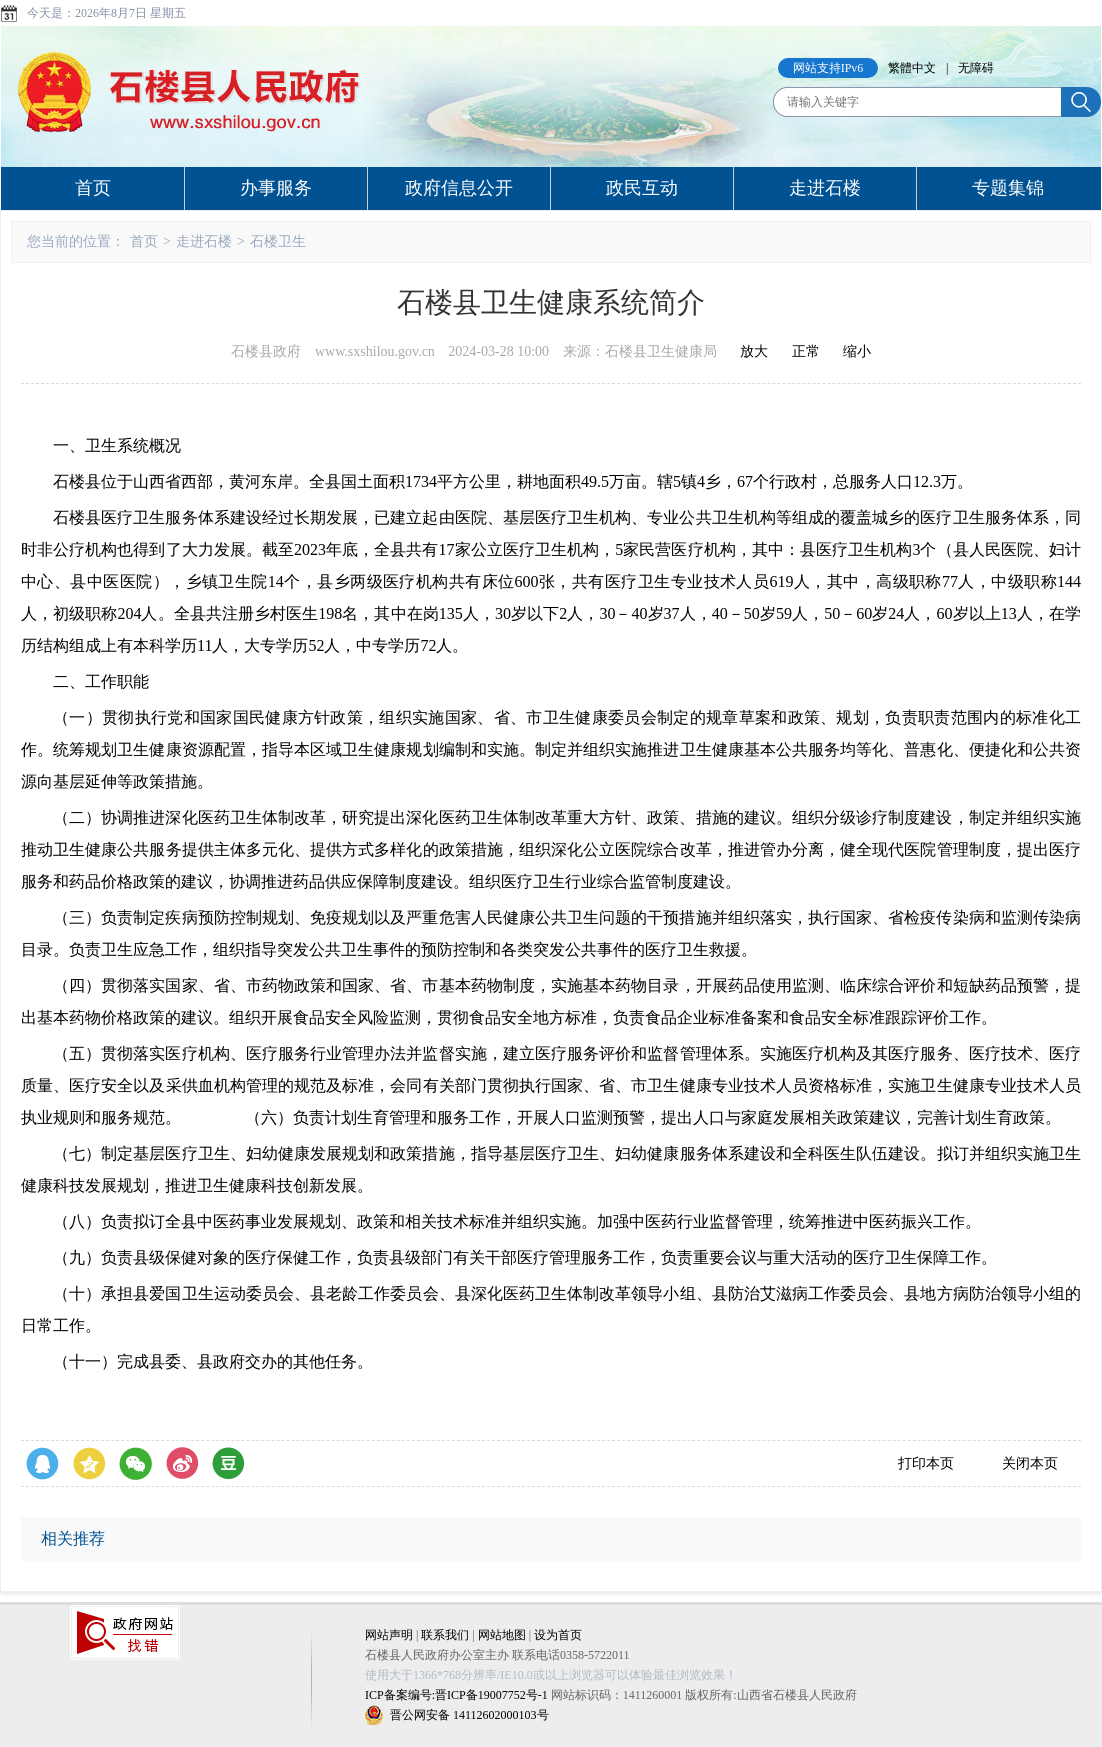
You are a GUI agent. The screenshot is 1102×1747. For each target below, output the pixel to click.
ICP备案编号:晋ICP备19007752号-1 (456, 1695)
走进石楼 (825, 188)
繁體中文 (912, 68)
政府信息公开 (459, 188)
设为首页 (558, 1635)
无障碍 (976, 68)
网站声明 (389, 1635)
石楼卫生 (278, 241)
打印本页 (926, 1463)
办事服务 (276, 188)
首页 (93, 188)
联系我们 (445, 1635)
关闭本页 (1030, 1463)
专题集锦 (1008, 188)
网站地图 (502, 1635)
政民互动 (642, 188)
